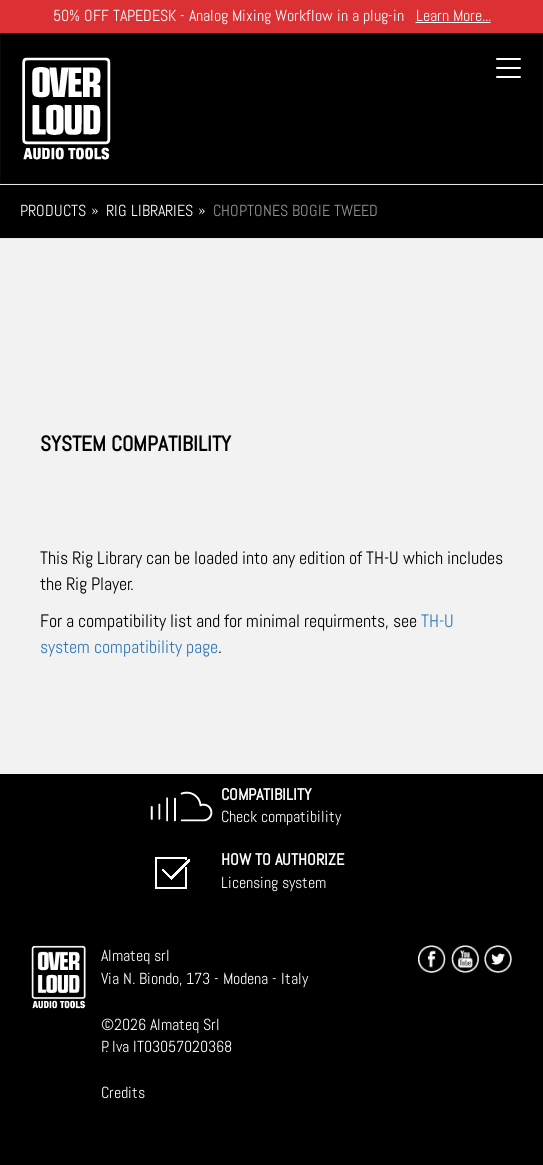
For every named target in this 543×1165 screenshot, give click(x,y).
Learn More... (453, 15)
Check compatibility (281, 806)
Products (53, 210)
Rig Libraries (149, 210)
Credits (123, 1092)
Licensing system (282, 871)
